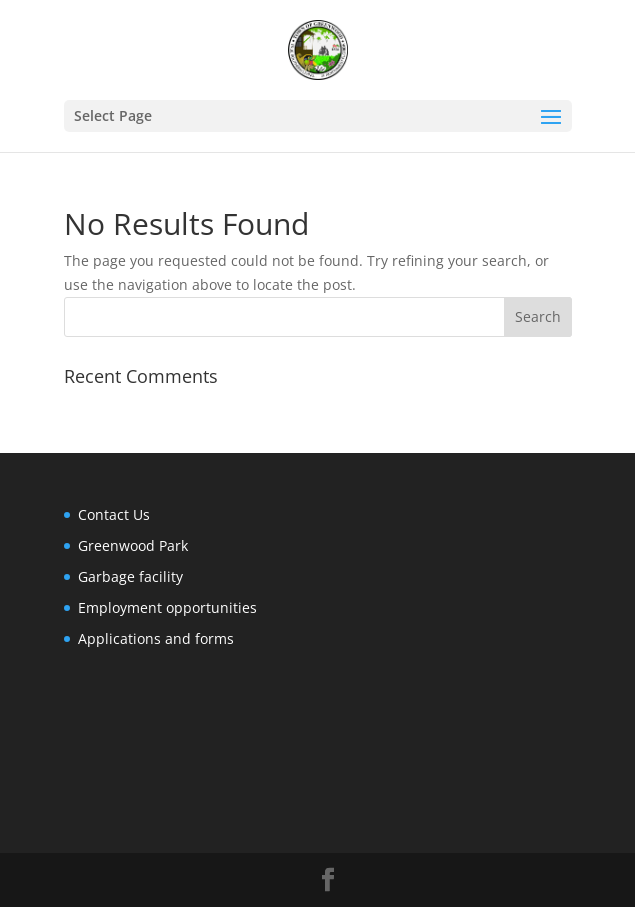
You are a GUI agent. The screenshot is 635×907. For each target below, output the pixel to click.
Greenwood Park (133, 545)
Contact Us (114, 514)
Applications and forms (156, 638)
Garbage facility (130, 576)
